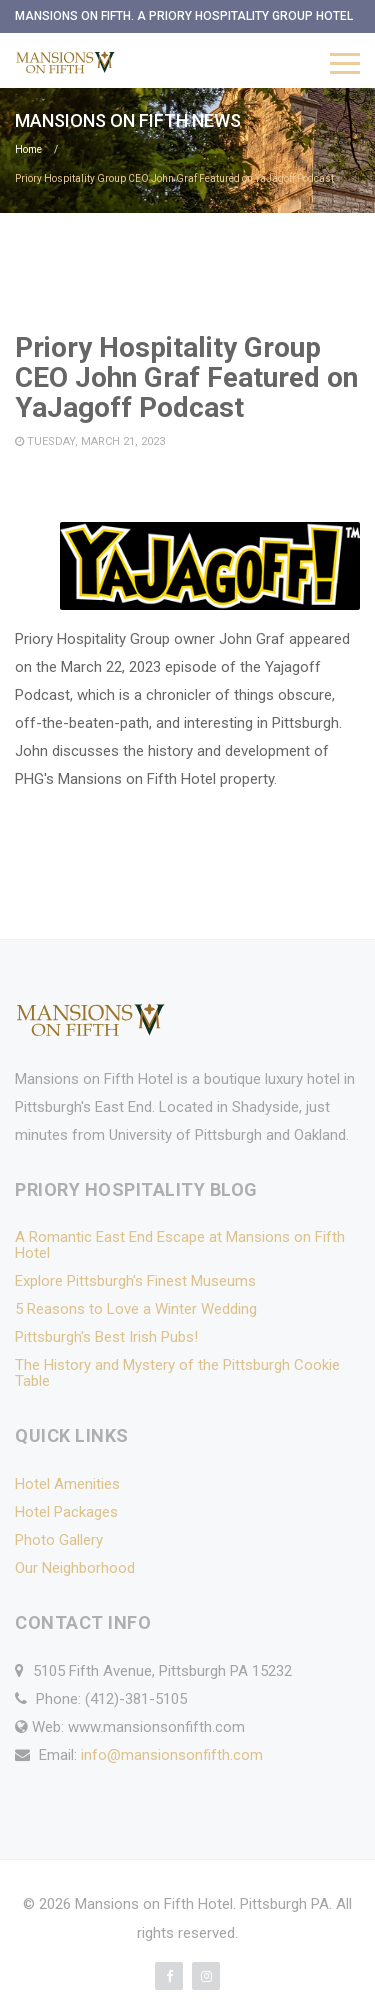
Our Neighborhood (75, 1568)
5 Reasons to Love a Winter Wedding (136, 1309)
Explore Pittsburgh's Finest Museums (135, 1281)
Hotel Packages (66, 1512)
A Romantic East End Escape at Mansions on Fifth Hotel (180, 1245)
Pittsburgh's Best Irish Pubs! (106, 1337)
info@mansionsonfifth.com (172, 1755)
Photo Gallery (59, 1540)
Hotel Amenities (67, 1484)
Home (28, 149)
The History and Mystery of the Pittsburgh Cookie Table (177, 1373)
